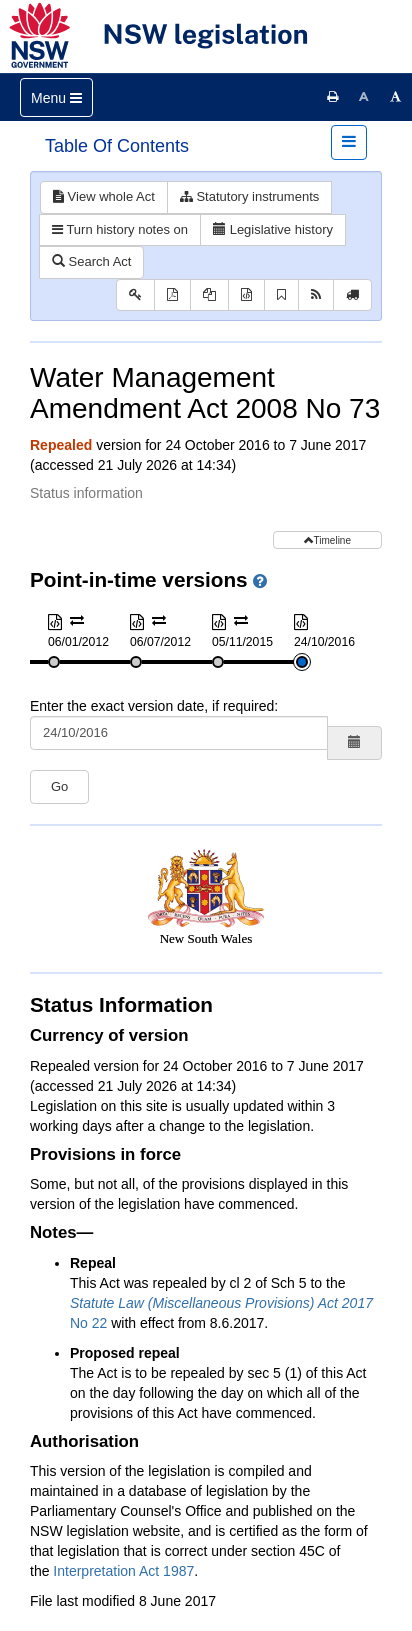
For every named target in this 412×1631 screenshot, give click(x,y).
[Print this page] (333, 97)
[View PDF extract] (209, 295)
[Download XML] (246, 295)
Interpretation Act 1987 (123, 1571)
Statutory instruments (249, 196)
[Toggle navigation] (56, 97)
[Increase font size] (396, 97)
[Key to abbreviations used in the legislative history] (135, 295)
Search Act (91, 261)
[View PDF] (172, 295)
